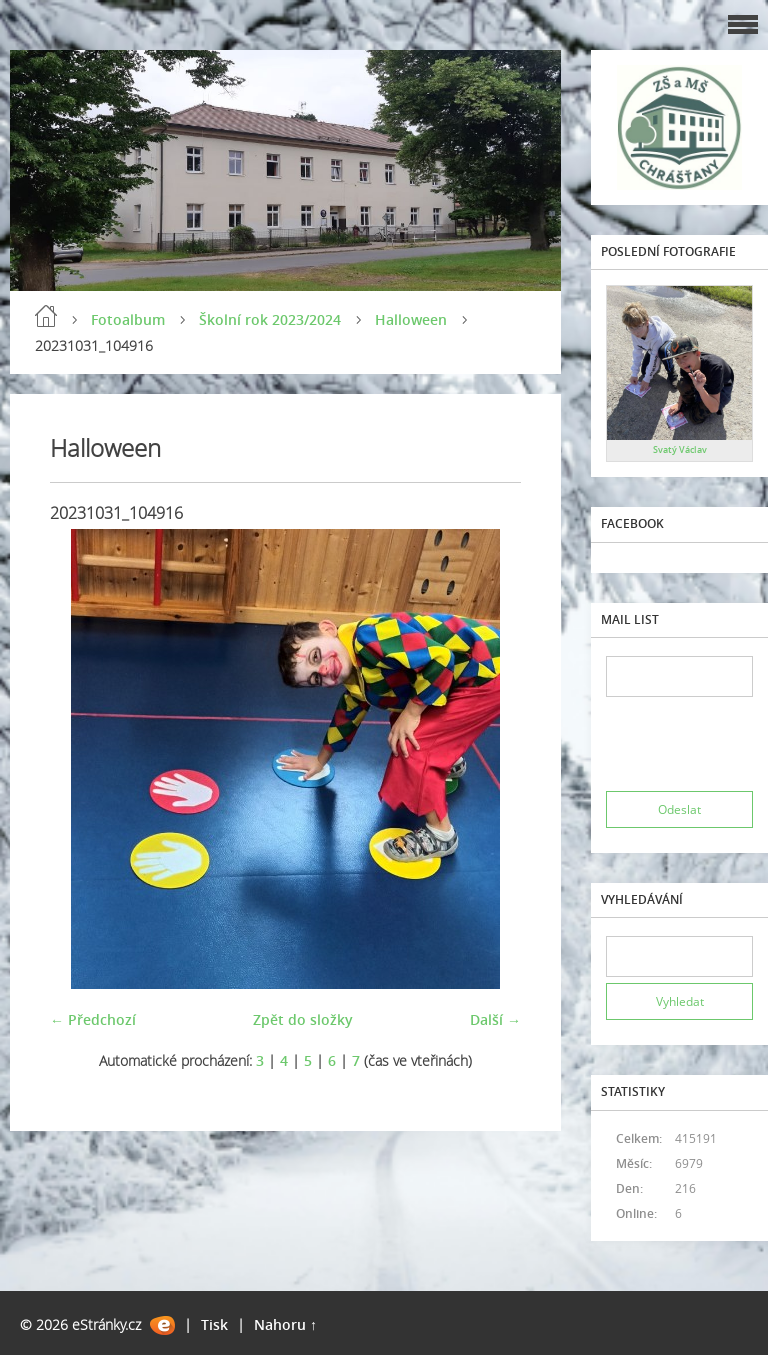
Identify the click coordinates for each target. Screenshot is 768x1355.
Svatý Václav (680, 449)
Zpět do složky (303, 1019)
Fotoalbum (128, 319)
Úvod (46, 316)
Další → (495, 1019)
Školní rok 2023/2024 (270, 319)
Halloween (411, 319)
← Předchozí (93, 1019)
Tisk (214, 1324)
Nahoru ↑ (285, 1324)
